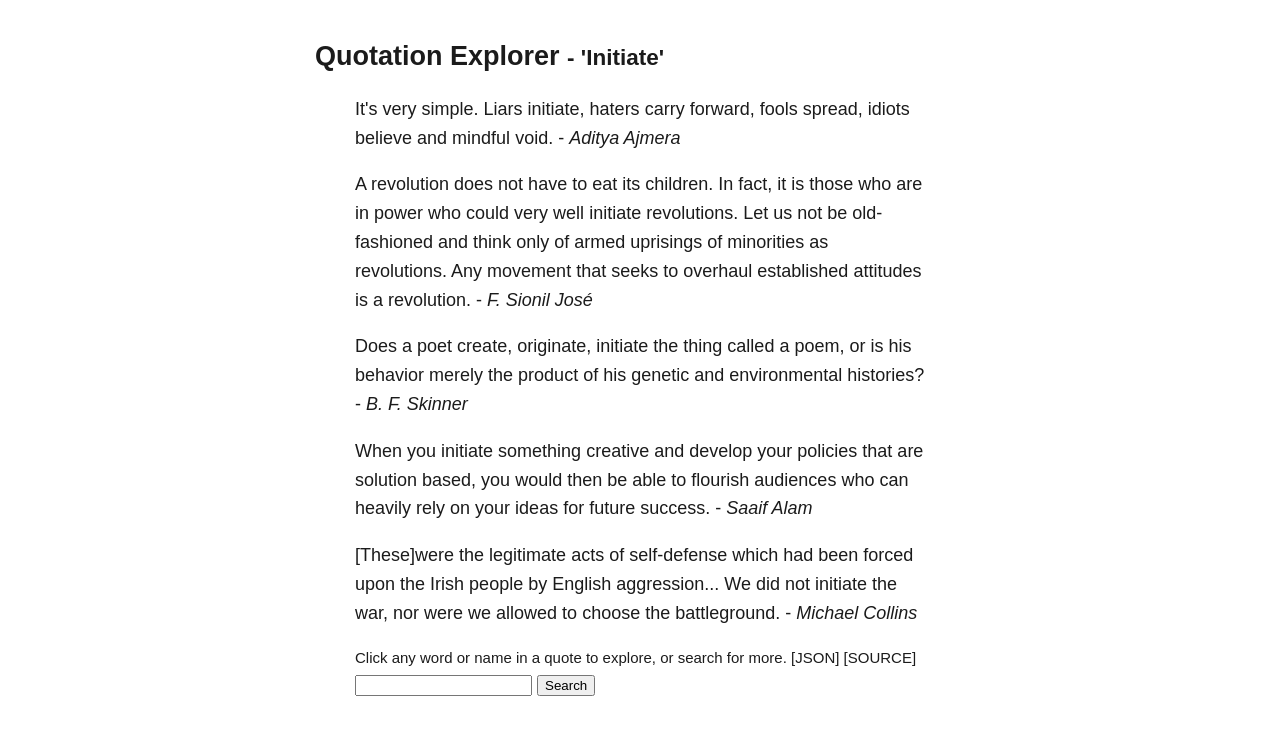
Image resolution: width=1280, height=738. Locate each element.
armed (599, 242)
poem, (819, 346)
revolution (410, 184)
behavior (389, 375)
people (496, 584)
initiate (615, 213)
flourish (720, 480)
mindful (481, 138)
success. (675, 508)
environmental (785, 375)
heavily (383, 508)
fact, (755, 184)
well (568, 213)
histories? (885, 375)
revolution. (429, 300)
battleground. (727, 613)
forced (888, 555)
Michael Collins (856, 613)
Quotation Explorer (437, 56)
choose (611, 613)
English (581, 584)
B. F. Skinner (417, 404)
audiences (795, 480)
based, (449, 480)
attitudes (887, 271)
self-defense (678, 555)
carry (665, 109)
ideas (536, 508)
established (802, 271)
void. (534, 138)
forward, (722, 109)
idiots (889, 109)
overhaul (717, 271)
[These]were (404, 555)
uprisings (666, 242)
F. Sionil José (540, 300)
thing (702, 346)
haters (615, 109)
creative (617, 451)
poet (434, 346)
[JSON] (815, 657)
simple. (449, 109)
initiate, (556, 109)
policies (827, 451)
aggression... (667, 584)
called (750, 346)
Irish (447, 584)
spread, (833, 109)
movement (529, 271)
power (398, 213)
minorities (765, 242)
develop (720, 451)
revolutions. (692, 213)
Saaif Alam (769, 508)
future (612, 508)
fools (779, 109)
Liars (503, 109)
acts (587, 555)
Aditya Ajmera (624, 138)
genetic (660, 375)
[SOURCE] (880, 657)
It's (366, 109)
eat (604, 184)
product (548, 375)
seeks (634, 271)
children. (679, 184)
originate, (554, 346)
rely (430, 508)
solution (386, 480)
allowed (526, 613)
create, (484, 346)
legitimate (527, 555)
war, (371, 613)
